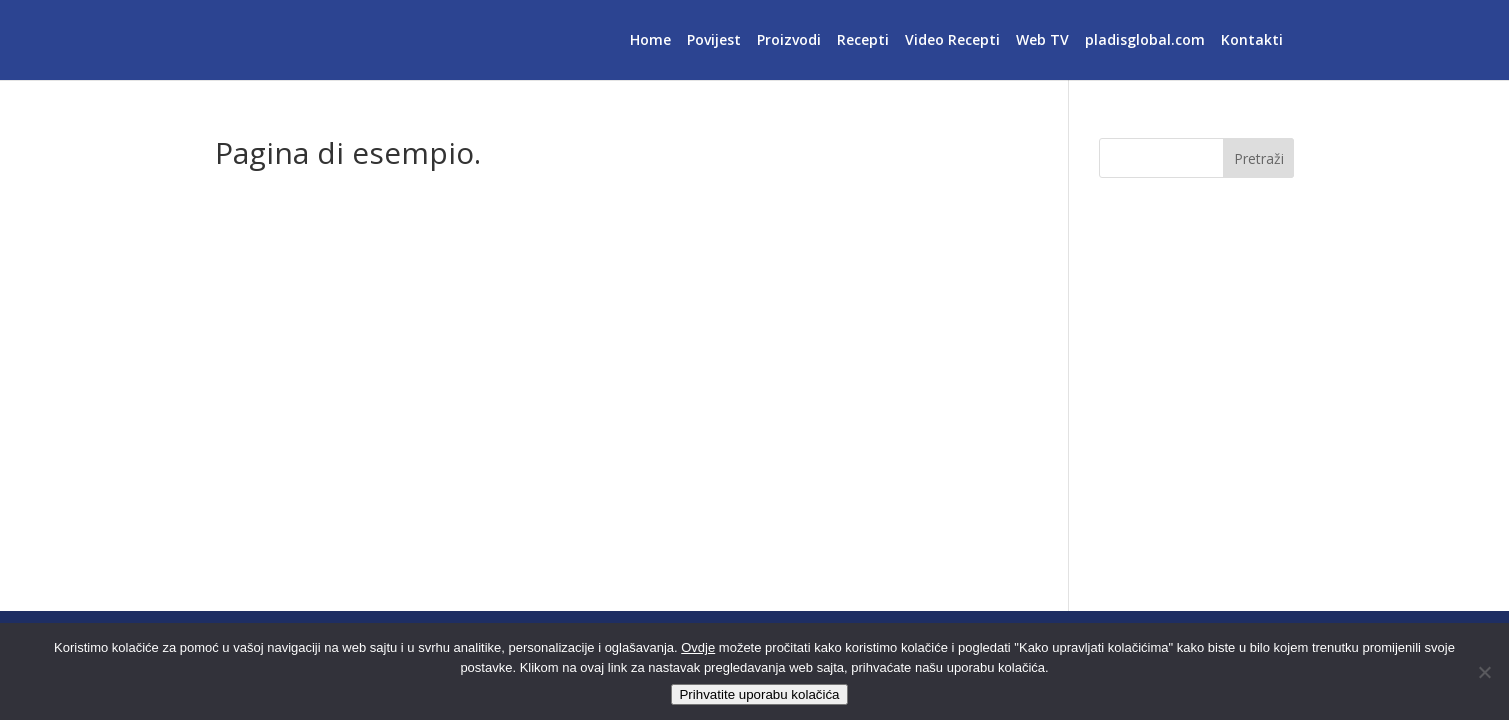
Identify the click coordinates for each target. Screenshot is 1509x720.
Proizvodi (789, 41)
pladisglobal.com (1145, 41)
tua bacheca (561, 551)
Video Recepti (952, 41)
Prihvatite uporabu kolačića (759, 694)
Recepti (863, 41)
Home (650, 41)
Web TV (1042, 41)
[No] (1484, 672)
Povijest (714, 41)
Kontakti (1252, 41)
